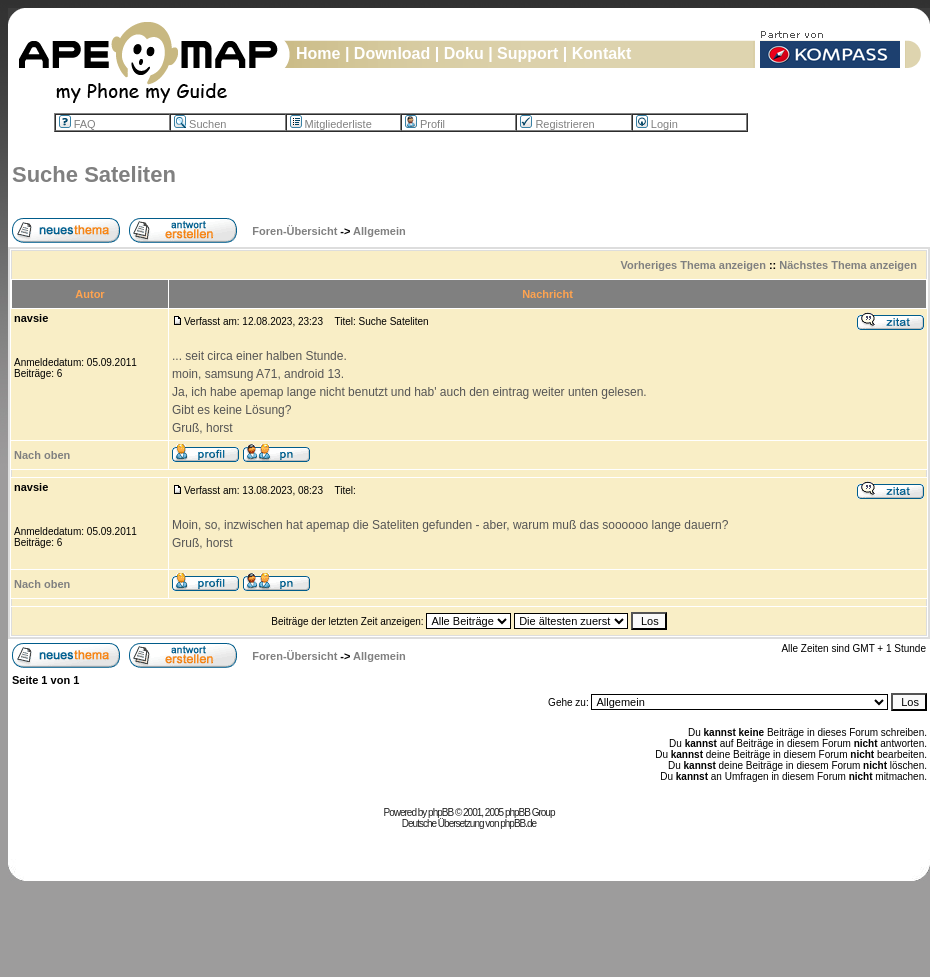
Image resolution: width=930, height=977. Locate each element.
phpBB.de (518, 823)
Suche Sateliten (94, 174)
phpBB (440, 812)
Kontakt (602, 53)
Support (527, 53)
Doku (464, 53)
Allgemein (379, 231)
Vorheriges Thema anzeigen (693, 265)
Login (657, 124)
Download (392, 53)
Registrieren (557, 124)
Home (318, 53)
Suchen (200, 124)
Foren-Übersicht (294, 231)
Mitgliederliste (331, 124)
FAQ (77, 124)
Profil (425, 124)
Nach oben (42, 455)
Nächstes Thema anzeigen (848, 265)
